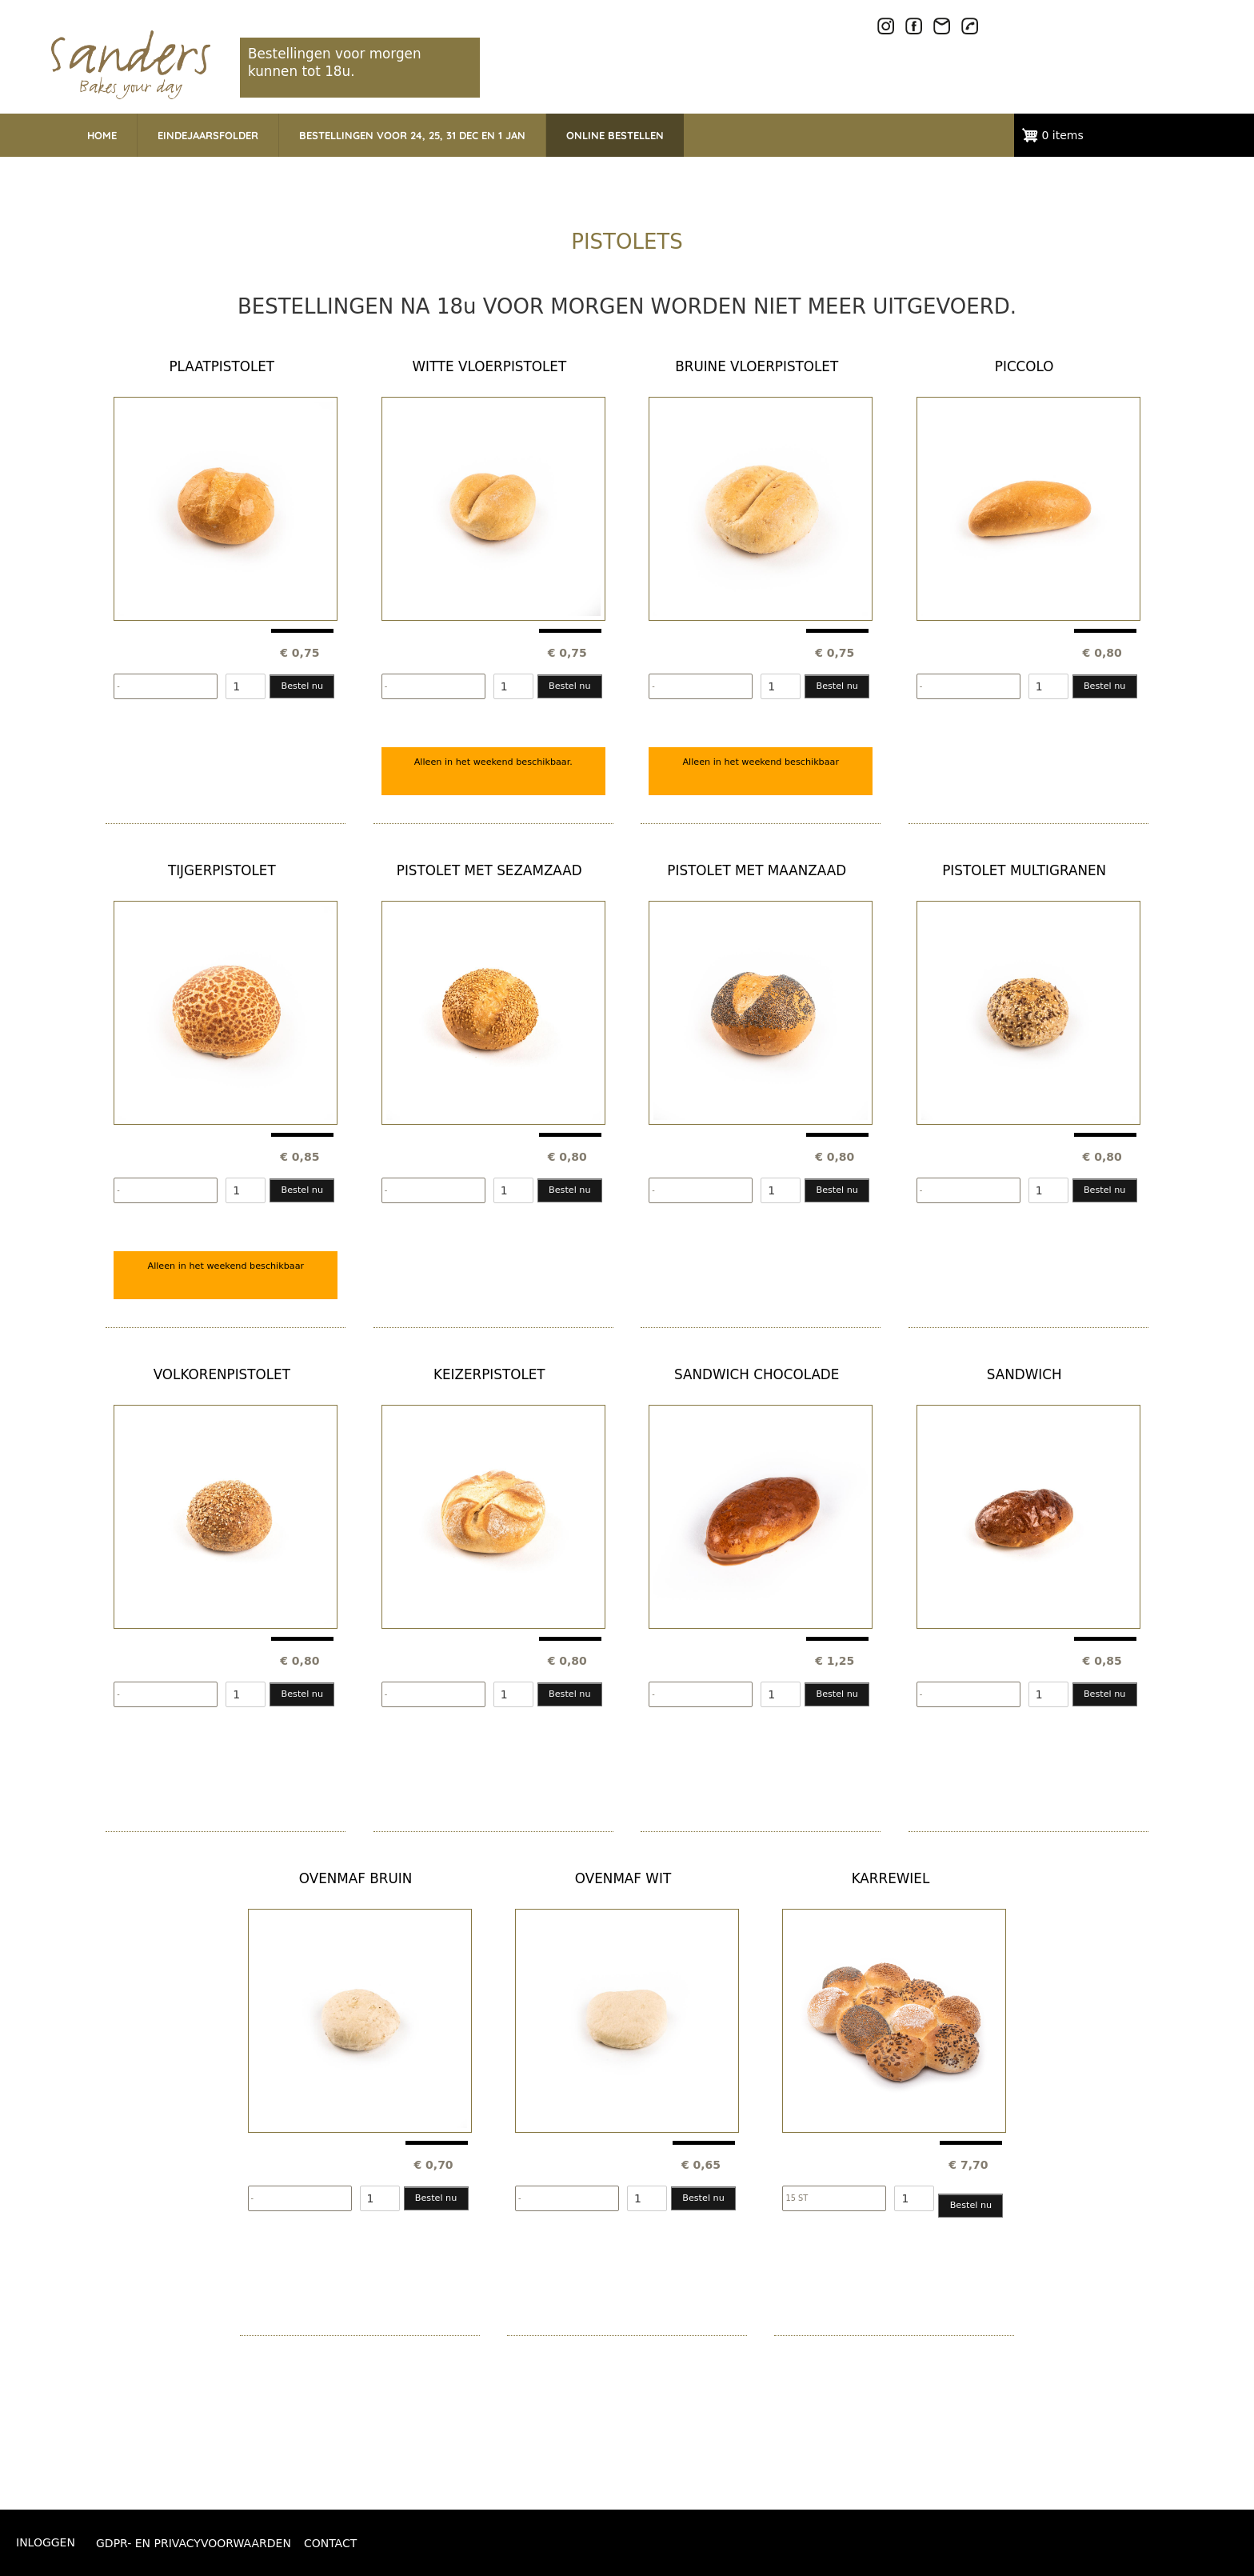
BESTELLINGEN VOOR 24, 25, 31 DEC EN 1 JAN (412, 135)
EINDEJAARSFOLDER (208, 135)
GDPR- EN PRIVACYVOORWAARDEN (193, 2543)
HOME (102, 135)
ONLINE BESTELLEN (615, 135)
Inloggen (45, 2542)
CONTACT (330, 2543)
